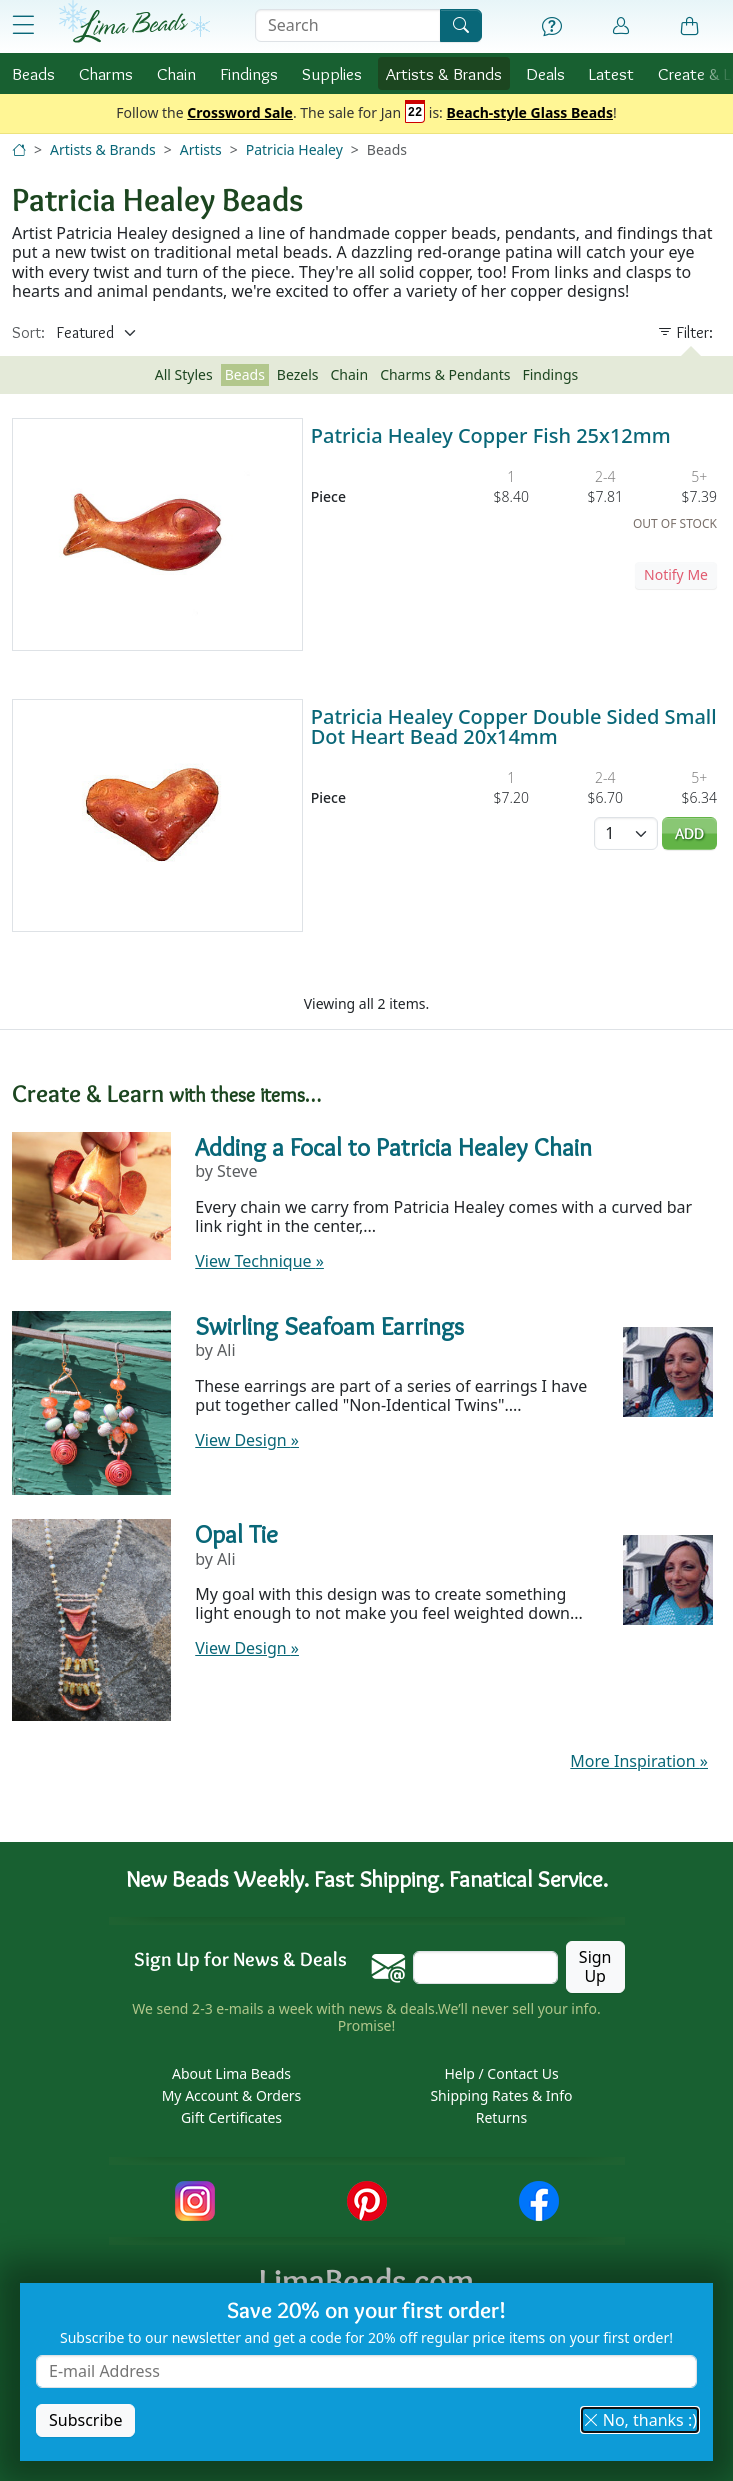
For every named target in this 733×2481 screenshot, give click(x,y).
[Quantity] (626, 833)
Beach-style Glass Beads (529, 113)
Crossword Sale (240, 113)
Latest (611, 73)
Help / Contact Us (501, 2073)
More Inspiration (639, 1761)
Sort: (28, 332)
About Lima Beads (231, 2073)
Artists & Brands (103, 149)
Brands (444, 73)
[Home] (19, 149)
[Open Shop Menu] (23, 25)
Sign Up (595, 1966)
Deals (545, 73)
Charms (106, 73)
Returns (501, 2117)
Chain (176, 73)
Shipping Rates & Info (501, 2095)
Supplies (332, 73)
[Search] (461, 25)
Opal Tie (236, 1534)
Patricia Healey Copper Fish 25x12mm (491, 435)
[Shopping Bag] (690, 27)
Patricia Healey (294, 149)
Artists (201, 149)
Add (689, 833)
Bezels (298, 374)
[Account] (621, 26)
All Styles (184, 374)
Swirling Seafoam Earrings (329, 1326)
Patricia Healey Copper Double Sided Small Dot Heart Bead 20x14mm (514, 726)
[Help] (552, 27)
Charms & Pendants (445, 374)
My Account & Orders (232, 2095)
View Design (247, 1440)
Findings (249, 73)
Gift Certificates (231, 2117)
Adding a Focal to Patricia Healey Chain (393, 1147)
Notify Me (676, 574)
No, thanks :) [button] (640, 2420)
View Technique (259, 1261)
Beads (33, 73)
